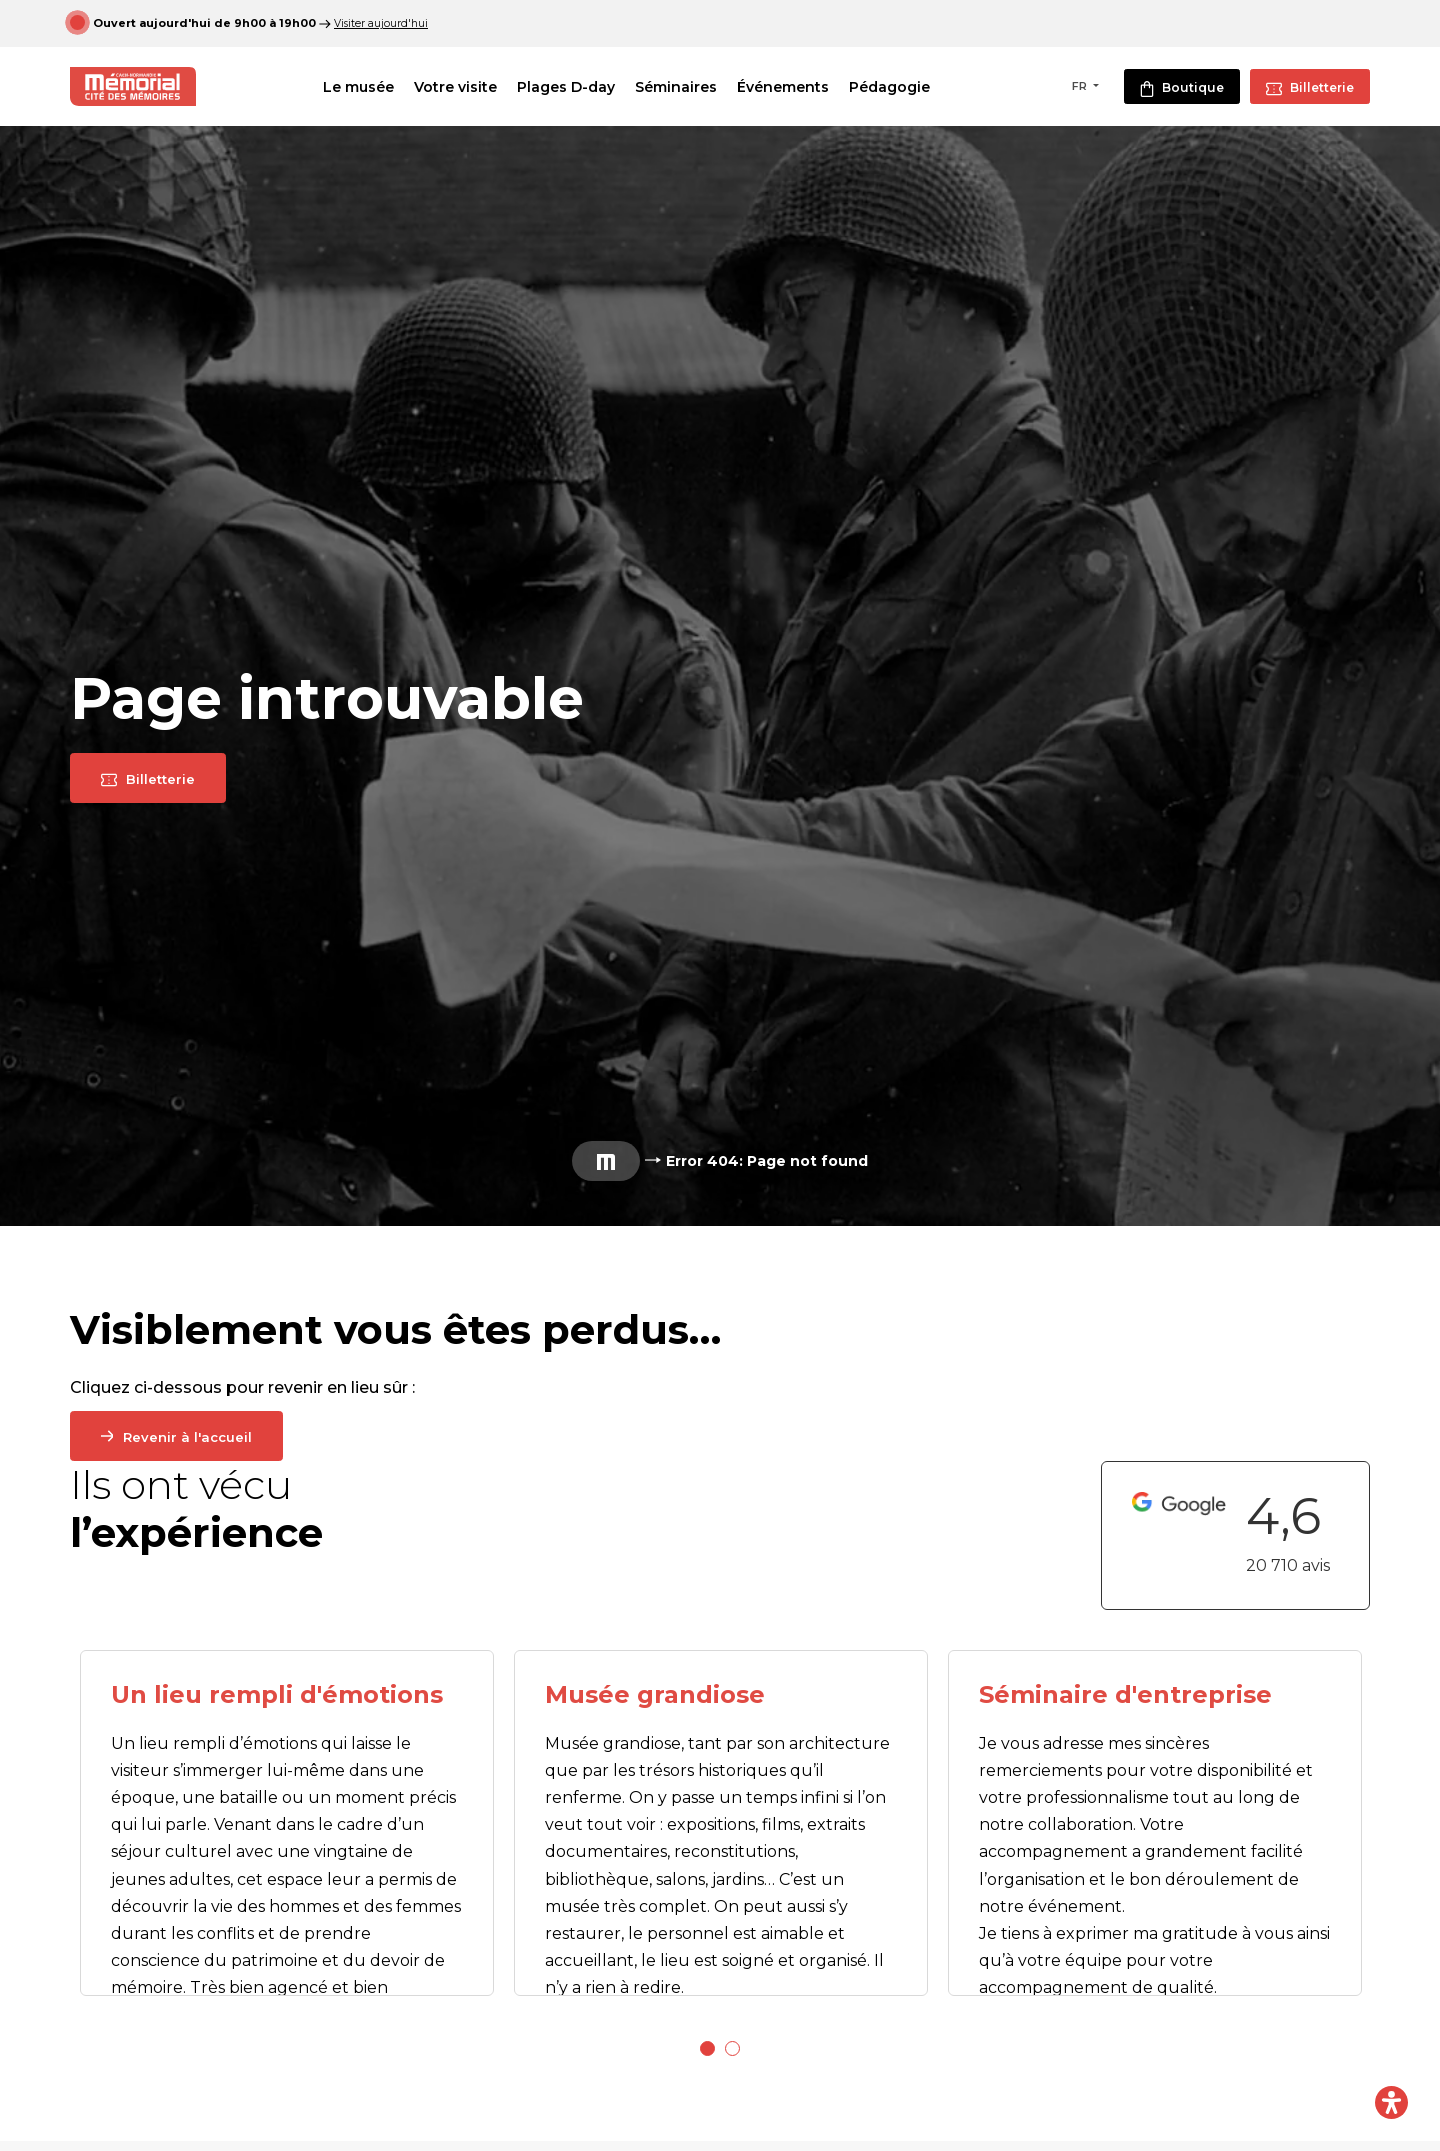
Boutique (1182, 88)
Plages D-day (581, 87)
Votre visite (470, 87)
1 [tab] (707, 2048)
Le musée (373, 87)
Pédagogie (904, 87)
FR (1080, 86)
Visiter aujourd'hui (382, 23)
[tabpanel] (287, 1823)
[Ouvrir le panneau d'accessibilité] (1391, 2102)
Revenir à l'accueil (190, 1437)
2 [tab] (732, 2048)
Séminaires (691, 87)
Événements (798, 87)
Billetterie (1310, 88)
